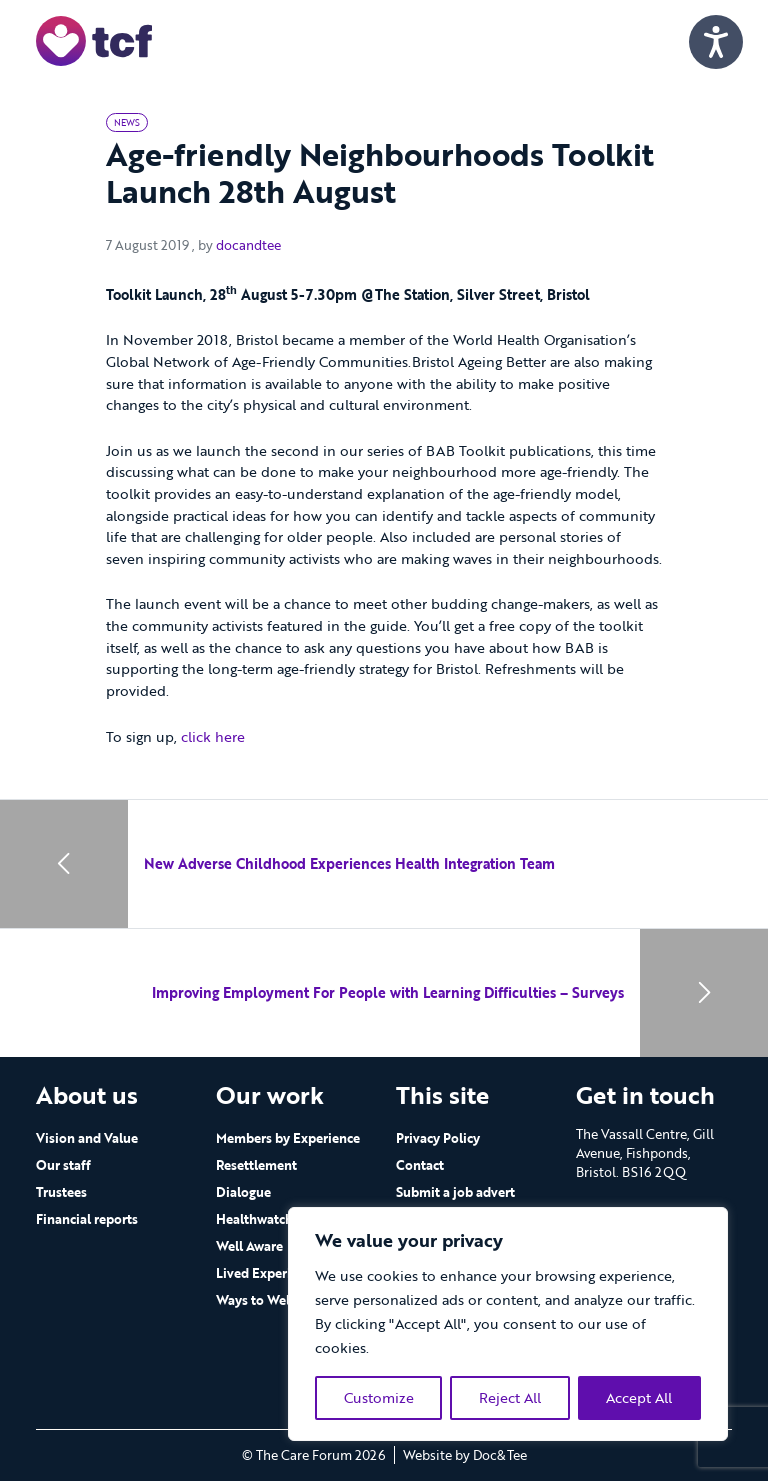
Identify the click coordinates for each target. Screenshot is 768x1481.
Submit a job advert (455, 1192)
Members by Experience (288, 1138)
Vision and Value (87, 1138)
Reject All (510, 1397)
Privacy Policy (438, 1138)
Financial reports (87, 1219)
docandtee (248, 245)
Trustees (61, 1192)
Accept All (639, 1397)
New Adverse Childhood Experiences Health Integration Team (349, 863)
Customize (379, 1397)
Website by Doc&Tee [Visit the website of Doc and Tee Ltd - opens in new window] (465, 1455)
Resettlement (256, 1165)
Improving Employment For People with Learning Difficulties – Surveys (388, 992)
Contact (420, 1165)
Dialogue (243, 1192)
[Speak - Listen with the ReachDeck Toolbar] (716, 42)
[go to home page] (94, 39)
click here (213, 736)
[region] (508, 1324)
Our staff (63, 1165)
